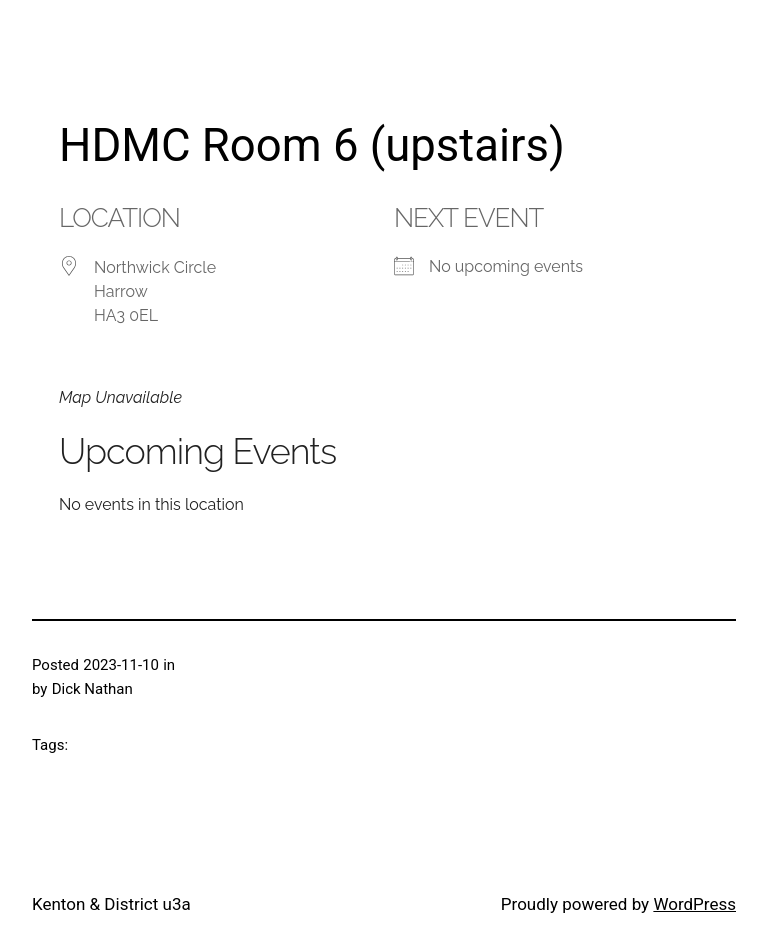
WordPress (694, 904)
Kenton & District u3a (111, 904)
